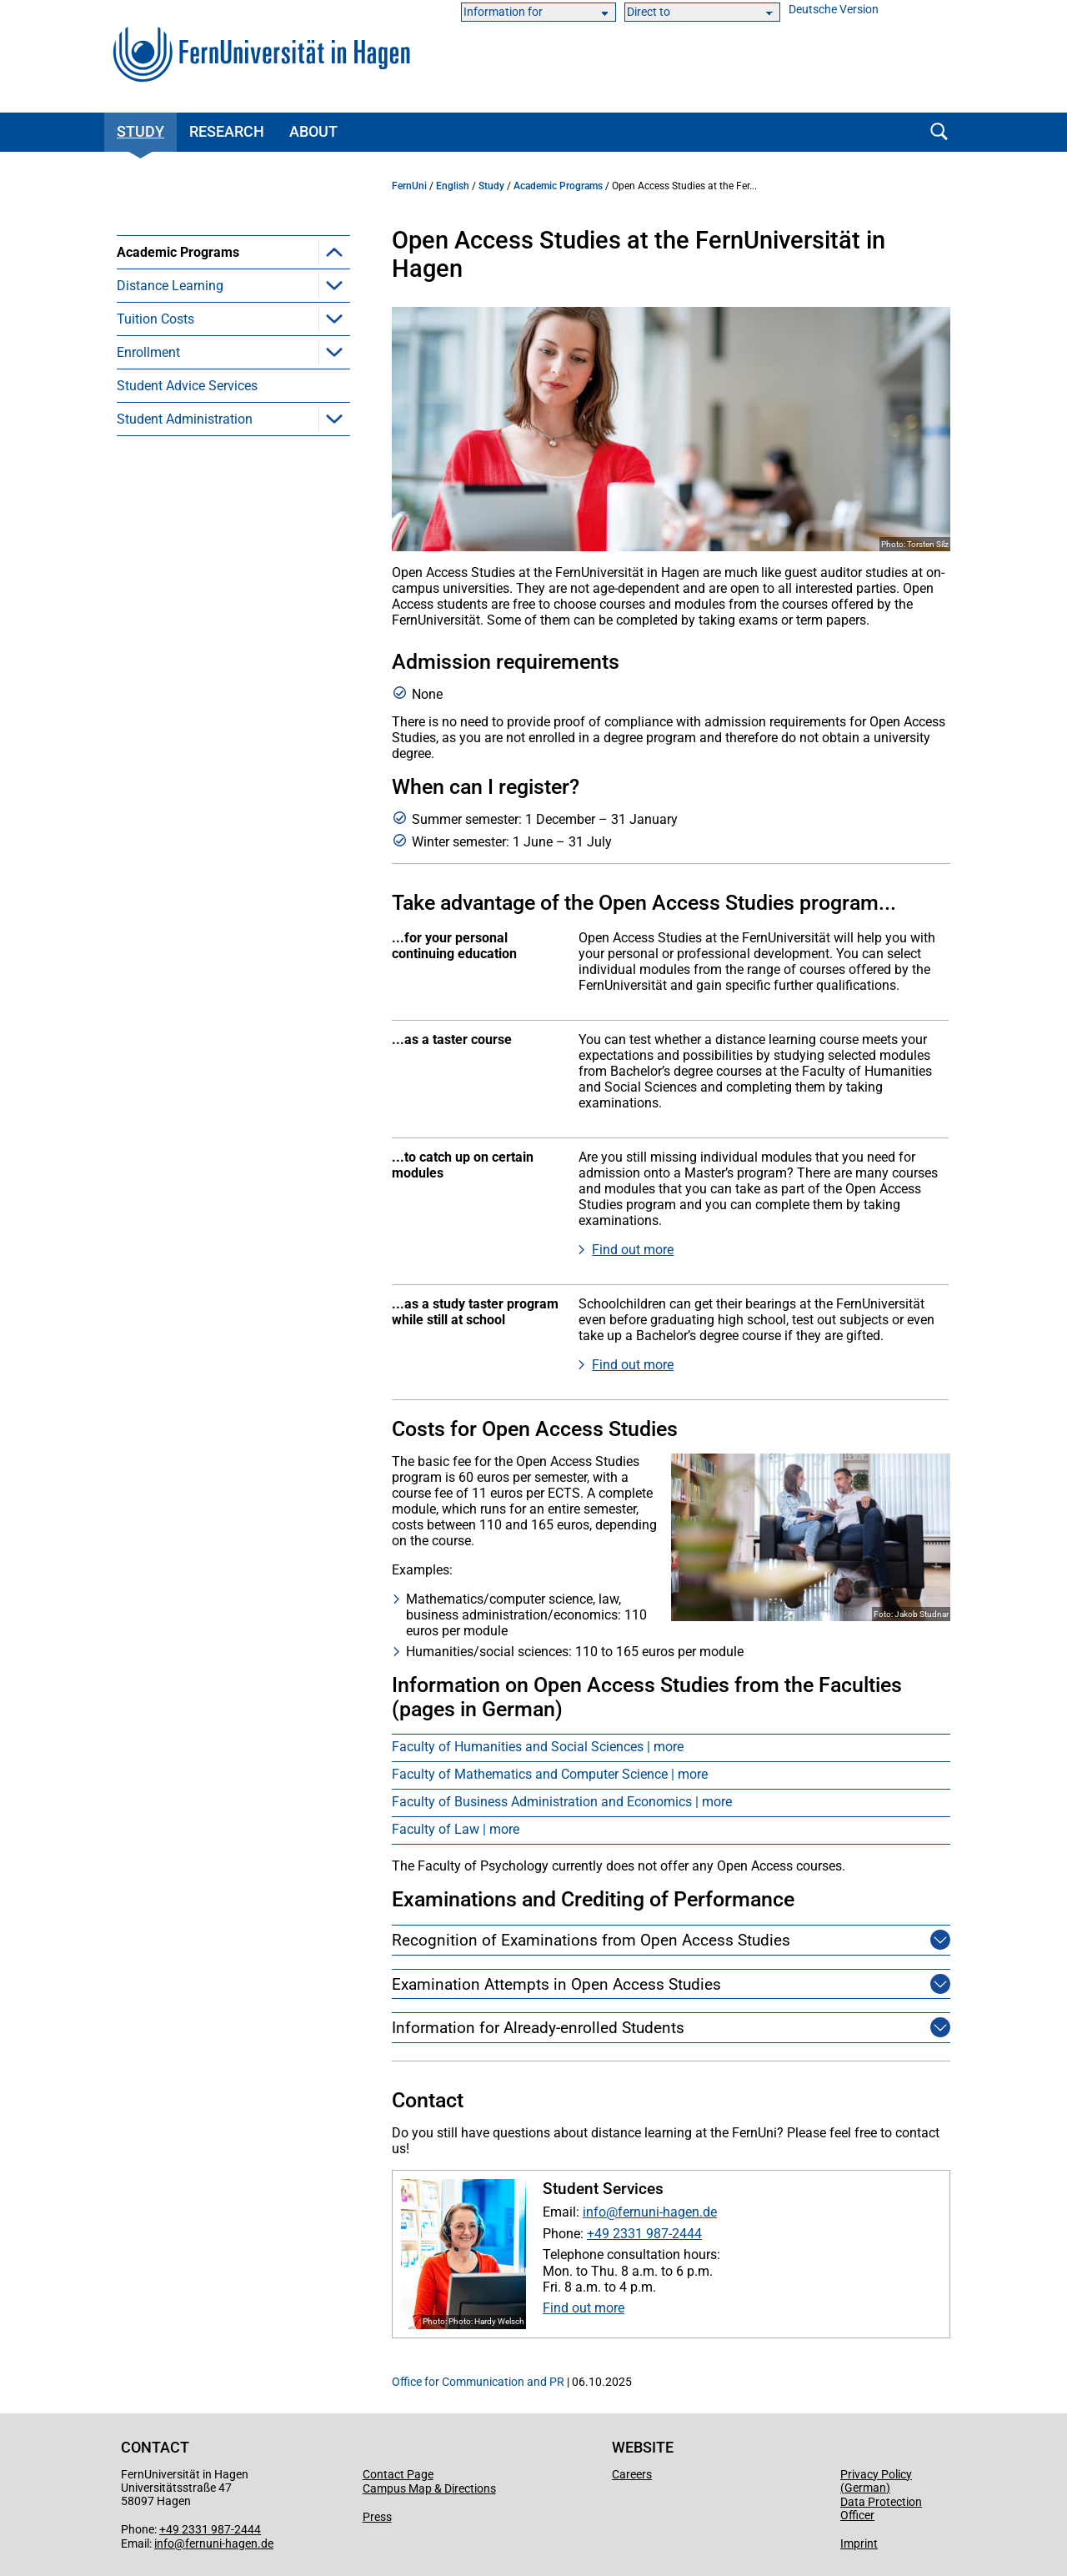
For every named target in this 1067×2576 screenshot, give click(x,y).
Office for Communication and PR (478, 2381)
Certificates (175, 419)
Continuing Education (205, 386)
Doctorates (174, 486)
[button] (334, 252)
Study (140, 131)
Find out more (633, 1250)
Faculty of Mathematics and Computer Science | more (550, 1774)
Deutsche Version (834, 10)
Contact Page (398, 2474)
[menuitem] (233, 368)
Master (162, 319)
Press (377, 2516)
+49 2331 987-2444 (644, 2234)
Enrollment (148, 586)
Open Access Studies (205, 452)
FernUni (409, 186)
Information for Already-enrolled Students (538, 2027)
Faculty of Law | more (455, 1829)
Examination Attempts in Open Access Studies (556, 1984)
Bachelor (167, 286)
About (313, 131)
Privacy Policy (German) (876, 2481)
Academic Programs (178, 252)
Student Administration (185, 652)
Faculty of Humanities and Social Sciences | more (538, 1747)
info (594, 2212)
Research (226, 131)
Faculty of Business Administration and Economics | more (562, 1802)
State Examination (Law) (215, 352)
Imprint (859, 2543)
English (452, 186)
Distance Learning (170, 519)
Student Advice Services (187, 619)
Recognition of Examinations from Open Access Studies (591, 1940)
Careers (632, 2474)
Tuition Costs (155, 552)
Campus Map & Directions (429, 2488)
